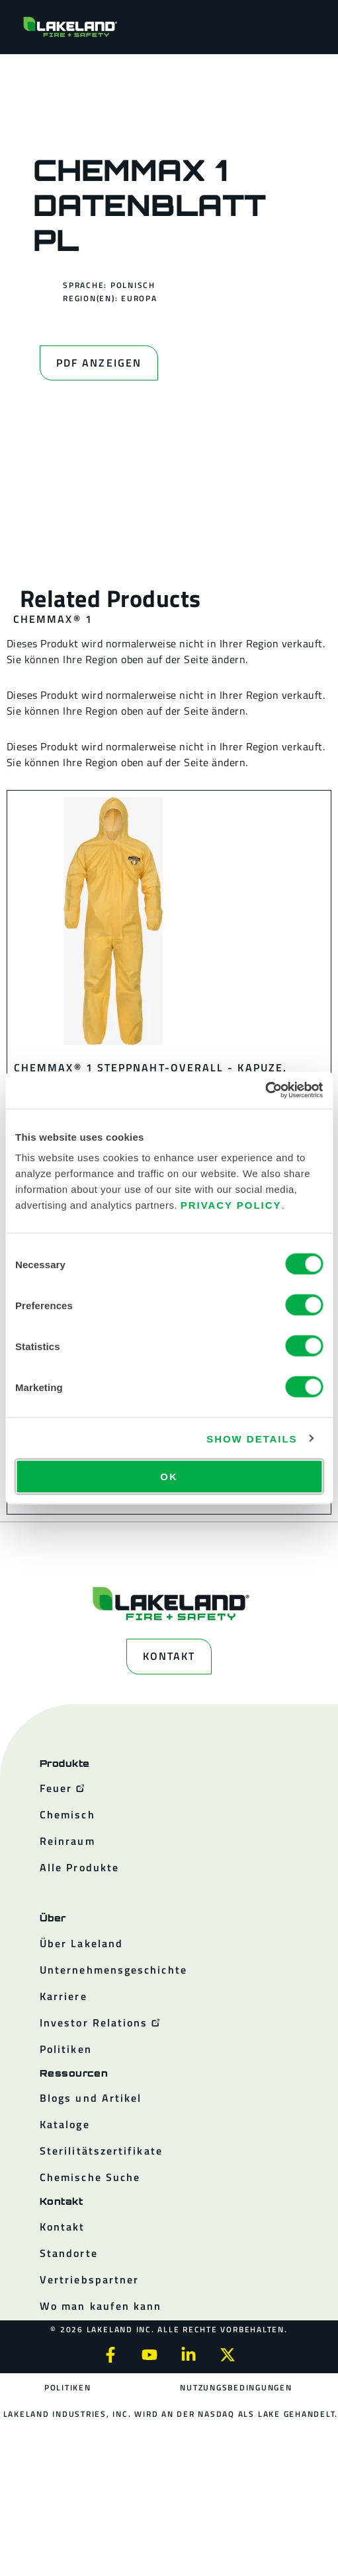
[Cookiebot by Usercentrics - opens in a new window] (265, 1090)
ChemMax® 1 (53, 619)
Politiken (67, 2387)
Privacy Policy (231, 1205)
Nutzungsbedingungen (236, 2387)
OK (168, 1476)
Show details (251, 1438)
